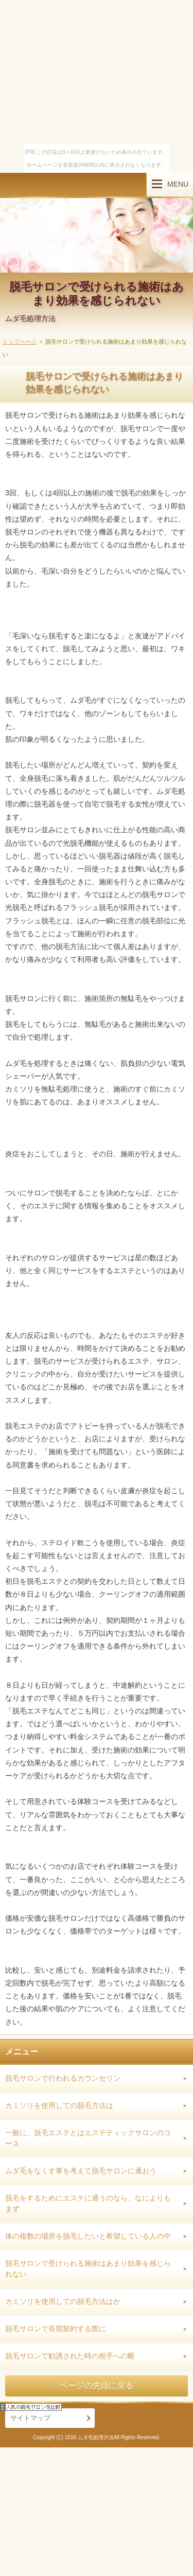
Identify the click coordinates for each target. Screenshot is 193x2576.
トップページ (20, 341)
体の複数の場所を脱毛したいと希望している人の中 (88, 2236)
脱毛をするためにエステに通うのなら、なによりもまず (88, 2203)
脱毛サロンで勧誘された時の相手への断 (70, 2356)
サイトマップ (30, 2418)
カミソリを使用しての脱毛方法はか (62, 2301)
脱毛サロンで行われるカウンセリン (62, 2078)
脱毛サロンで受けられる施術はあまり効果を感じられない (96, 293)
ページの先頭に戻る (97, 2385)
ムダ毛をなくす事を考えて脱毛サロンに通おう (80, 2171)
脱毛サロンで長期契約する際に (55, 2328)
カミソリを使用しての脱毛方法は (59, 2105)
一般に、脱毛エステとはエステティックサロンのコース (88, 2138)
